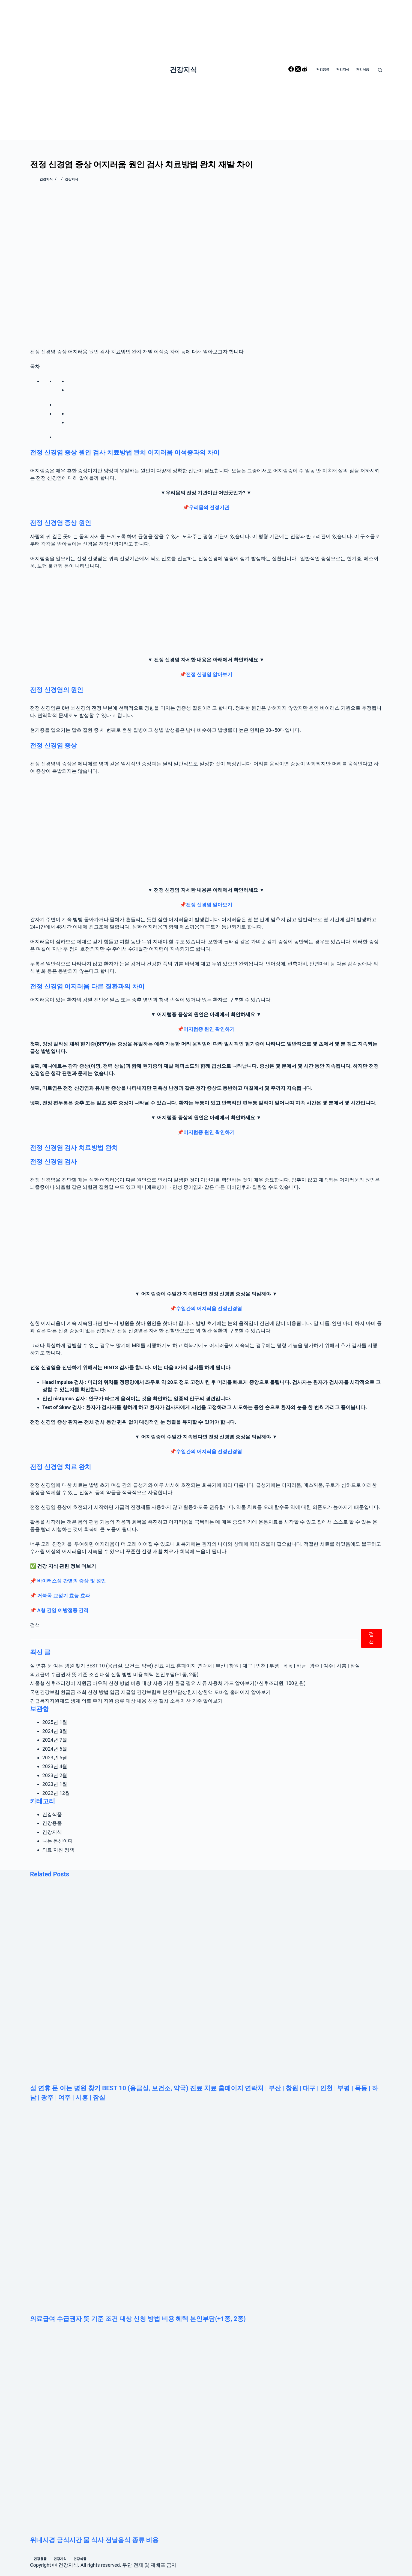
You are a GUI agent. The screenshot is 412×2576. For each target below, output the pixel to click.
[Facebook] (291, 70)
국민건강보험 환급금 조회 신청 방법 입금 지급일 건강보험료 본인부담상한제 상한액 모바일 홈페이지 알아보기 (150, 1692)
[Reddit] (304, 70)
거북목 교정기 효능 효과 (63, 1595)
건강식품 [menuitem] (362, 69)
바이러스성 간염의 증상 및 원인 (71, 1581)
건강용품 (52, 1823)
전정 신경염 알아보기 (209, 674)
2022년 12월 (56, 1793)
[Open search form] (380, 70)
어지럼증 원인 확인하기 (209, 1029)
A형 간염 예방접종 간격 (62, 1610)
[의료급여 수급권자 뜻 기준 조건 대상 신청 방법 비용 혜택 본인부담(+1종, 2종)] (206, 2213)
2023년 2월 (54, 1775)
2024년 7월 (54, 1740)
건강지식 (183, 70)
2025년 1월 (54, 1722)
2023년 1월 (54, 1784)
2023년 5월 (54, 1757)
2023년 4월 (54, 1766)
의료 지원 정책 (58, 1850)
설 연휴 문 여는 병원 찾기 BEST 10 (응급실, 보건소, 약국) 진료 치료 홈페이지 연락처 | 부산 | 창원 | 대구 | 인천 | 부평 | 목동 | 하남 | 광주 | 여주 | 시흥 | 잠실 (195, 1665)
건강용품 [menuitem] (322, 69)
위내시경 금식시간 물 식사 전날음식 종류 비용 (94, 2540)
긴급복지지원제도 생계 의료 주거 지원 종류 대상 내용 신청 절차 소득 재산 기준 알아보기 (126, 1701)
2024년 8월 (54, 1731)
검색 (35, 1625)
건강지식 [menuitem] (342, 69)
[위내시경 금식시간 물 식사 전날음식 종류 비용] (206, 2435)
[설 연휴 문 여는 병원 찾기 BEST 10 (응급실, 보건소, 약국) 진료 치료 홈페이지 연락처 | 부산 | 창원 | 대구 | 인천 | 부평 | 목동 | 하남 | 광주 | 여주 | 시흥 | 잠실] (206, 1983)
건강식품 (52, 1814)
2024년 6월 (54, 1749)
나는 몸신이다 (57, 1841)
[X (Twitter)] (298, 70)
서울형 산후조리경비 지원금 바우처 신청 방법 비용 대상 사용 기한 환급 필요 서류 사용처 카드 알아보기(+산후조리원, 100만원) (168, 1683)
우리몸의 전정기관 (209, 507)
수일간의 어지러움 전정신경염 (209, 1308)
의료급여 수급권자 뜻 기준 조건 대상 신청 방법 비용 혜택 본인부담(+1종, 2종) (114, 1674)
